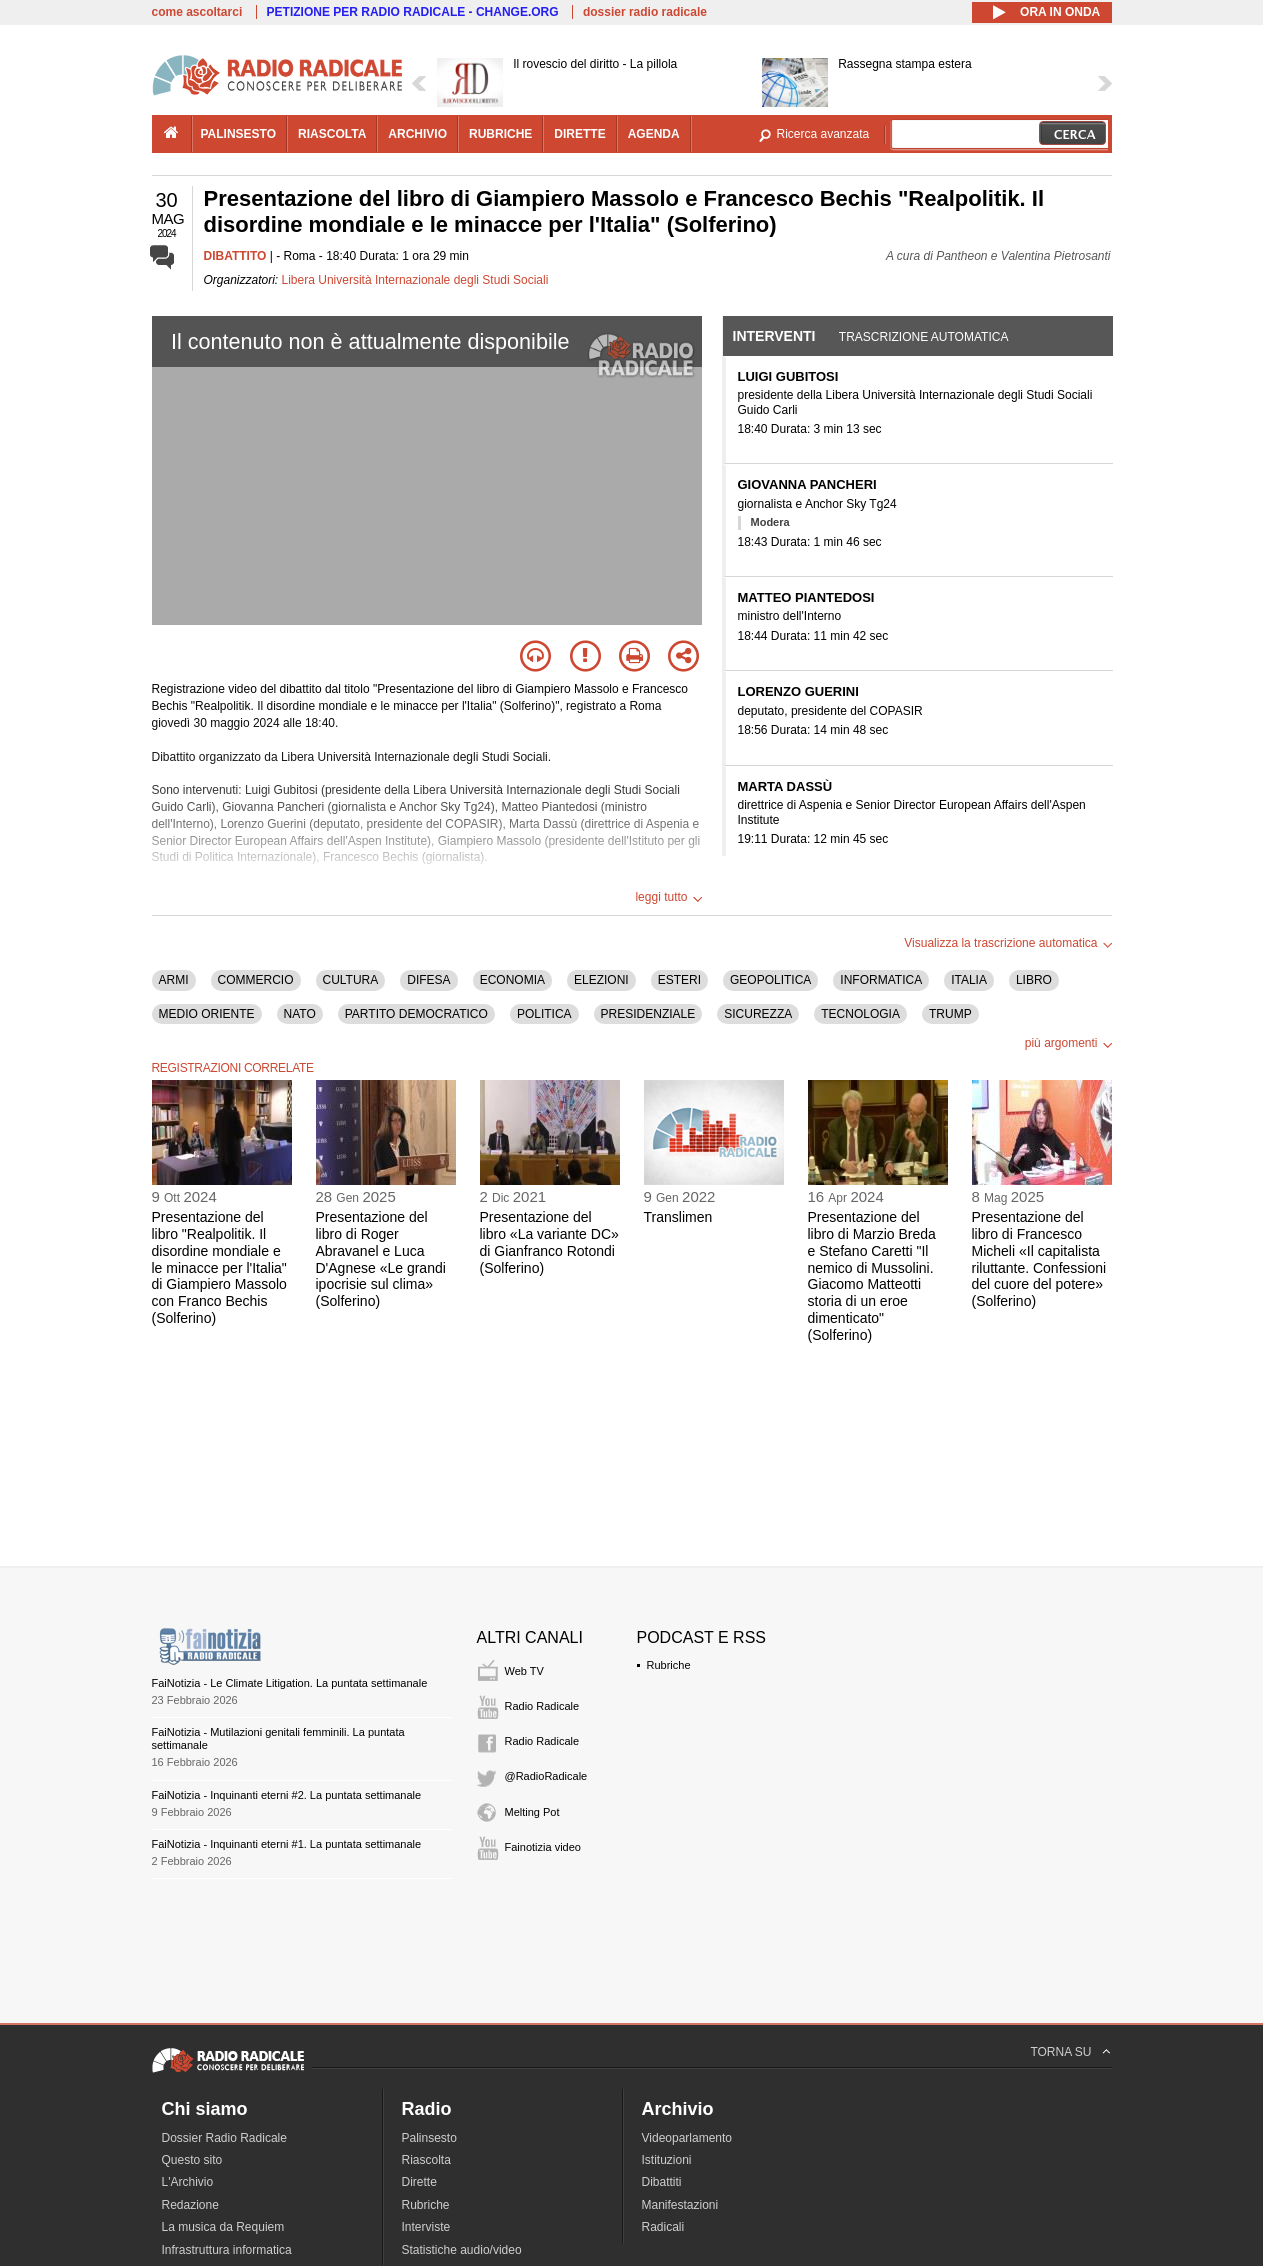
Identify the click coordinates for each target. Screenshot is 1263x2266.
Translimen (678, 1217)
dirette (579, 134)
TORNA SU (1060, 2052)
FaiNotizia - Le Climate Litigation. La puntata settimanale (290, 1683)
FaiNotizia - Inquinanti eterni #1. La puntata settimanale (287, 1844)
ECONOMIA (512, 980)
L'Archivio (188, 2182)
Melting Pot (532, 1812)
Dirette (419, 2182)
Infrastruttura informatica (227, 2250)
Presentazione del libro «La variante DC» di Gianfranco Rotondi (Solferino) (549, 1242)
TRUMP (950, 1014)
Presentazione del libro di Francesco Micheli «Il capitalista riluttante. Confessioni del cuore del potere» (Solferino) (1039, 1259)
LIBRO (1034, 980)
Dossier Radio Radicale (224, 2138)
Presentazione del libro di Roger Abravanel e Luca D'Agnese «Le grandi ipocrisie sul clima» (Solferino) (381, 1259)
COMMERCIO (256, 980)
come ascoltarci (197, 12)
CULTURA (351, 980)
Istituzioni (667, 2160)
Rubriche (669, 1665)
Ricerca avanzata (823, 134)
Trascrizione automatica (924, 337)
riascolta (332, 134)
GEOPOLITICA (770, 980)
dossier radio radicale (645, 12)
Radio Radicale (542, 1706)
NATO (300, 1014)
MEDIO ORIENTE (207, 1014)
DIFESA (428, 980)
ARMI (174, 980)
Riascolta (426, 2160)
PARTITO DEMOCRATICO (416, 1014)
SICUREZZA (758, 1014)
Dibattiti (662, 2182)
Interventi (774, 336)
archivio (417, 134)
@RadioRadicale (546, 1776)
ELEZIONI (601, 980)
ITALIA (969, 980)
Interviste (426, 2227)
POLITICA (544, 1014)
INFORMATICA (881, 980)
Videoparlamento (687, 2138)
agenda (654, 134)
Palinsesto (429, 2138)
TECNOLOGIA (860, 1014)
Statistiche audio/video (462, 2250)
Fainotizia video (543, 1847)
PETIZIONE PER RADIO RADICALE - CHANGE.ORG (413, 12)
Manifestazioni (680, 2205)
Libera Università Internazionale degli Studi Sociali (415, 280)
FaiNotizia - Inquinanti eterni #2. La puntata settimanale (287, 1795)
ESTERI (679, 980)
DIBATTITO (235, 256)
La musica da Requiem (223, 2227)
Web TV (524, 1671)
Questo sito (192, 2160)
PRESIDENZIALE (648, 1014)
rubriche (500, 134)
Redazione (190, 2205)
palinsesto (239, 134)
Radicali (663, 2227)
